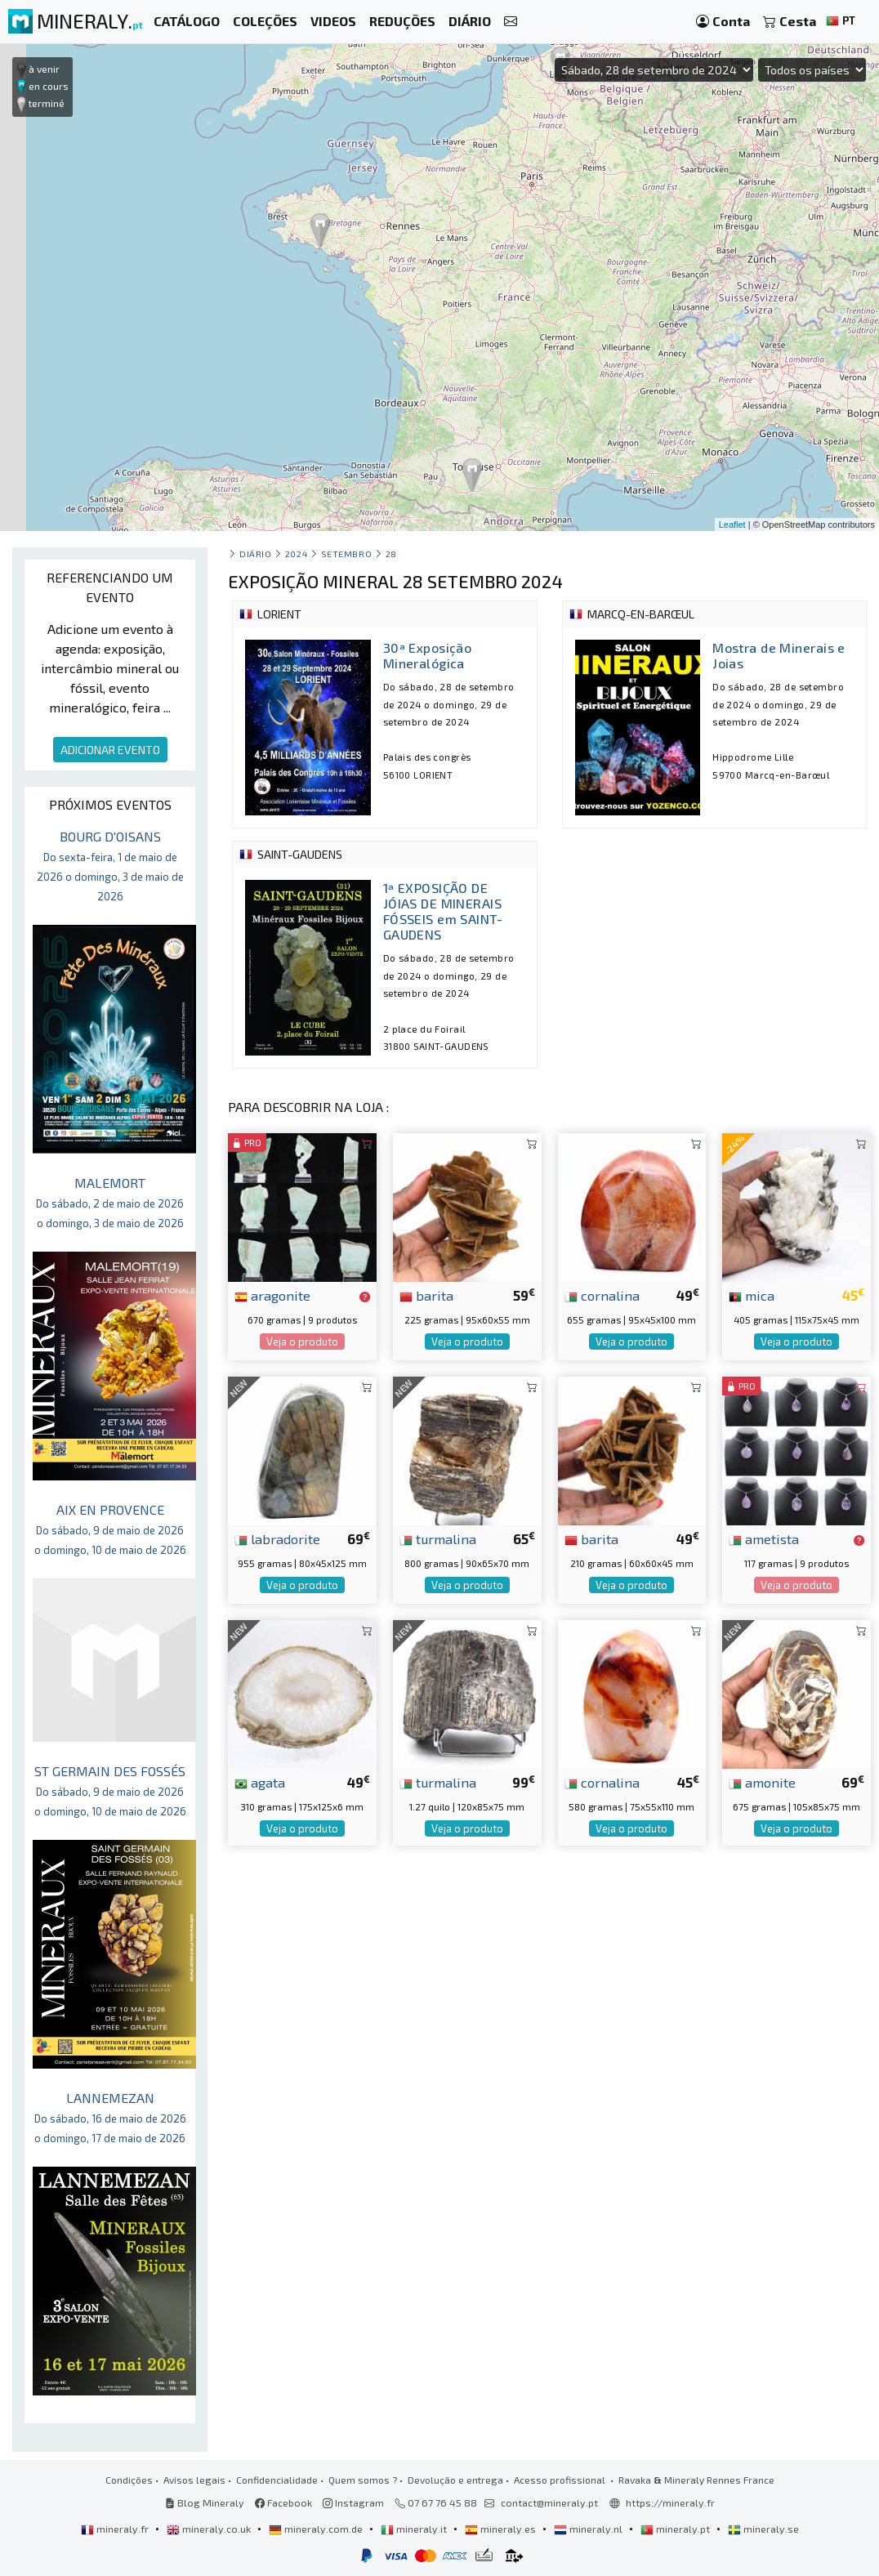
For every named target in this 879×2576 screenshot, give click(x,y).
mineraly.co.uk (210, 2528)
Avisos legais (194, 2479)
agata (259, 1782)
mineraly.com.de (317, 2528)
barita (426, 1295)
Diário (255, 553)
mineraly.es (501, 2528)
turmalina (437, 1538)
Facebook (283, 2502)
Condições (129, 2479)
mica (751, 1295)
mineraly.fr (116, 2528)
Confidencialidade (277, 2479)
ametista (764, 1538)
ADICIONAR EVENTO (110, 750)
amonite (762, 1782)
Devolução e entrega (455, 2479)
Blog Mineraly (204, 2502)
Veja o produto (302, 1341)
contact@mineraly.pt (549, 2502)
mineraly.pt (676, 2528)
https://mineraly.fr (670, 2502)
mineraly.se (763, 2528)
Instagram (353, 2502)
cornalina (602, 1295)
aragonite (272, 1295)
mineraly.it (415, 2528)
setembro (346, 553)
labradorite (277, 1538)
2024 (296, 553)
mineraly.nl (589, 2528)
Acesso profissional (561, 2479)
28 (391, 553)
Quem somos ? (362, 2479)
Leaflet (732, 524)
